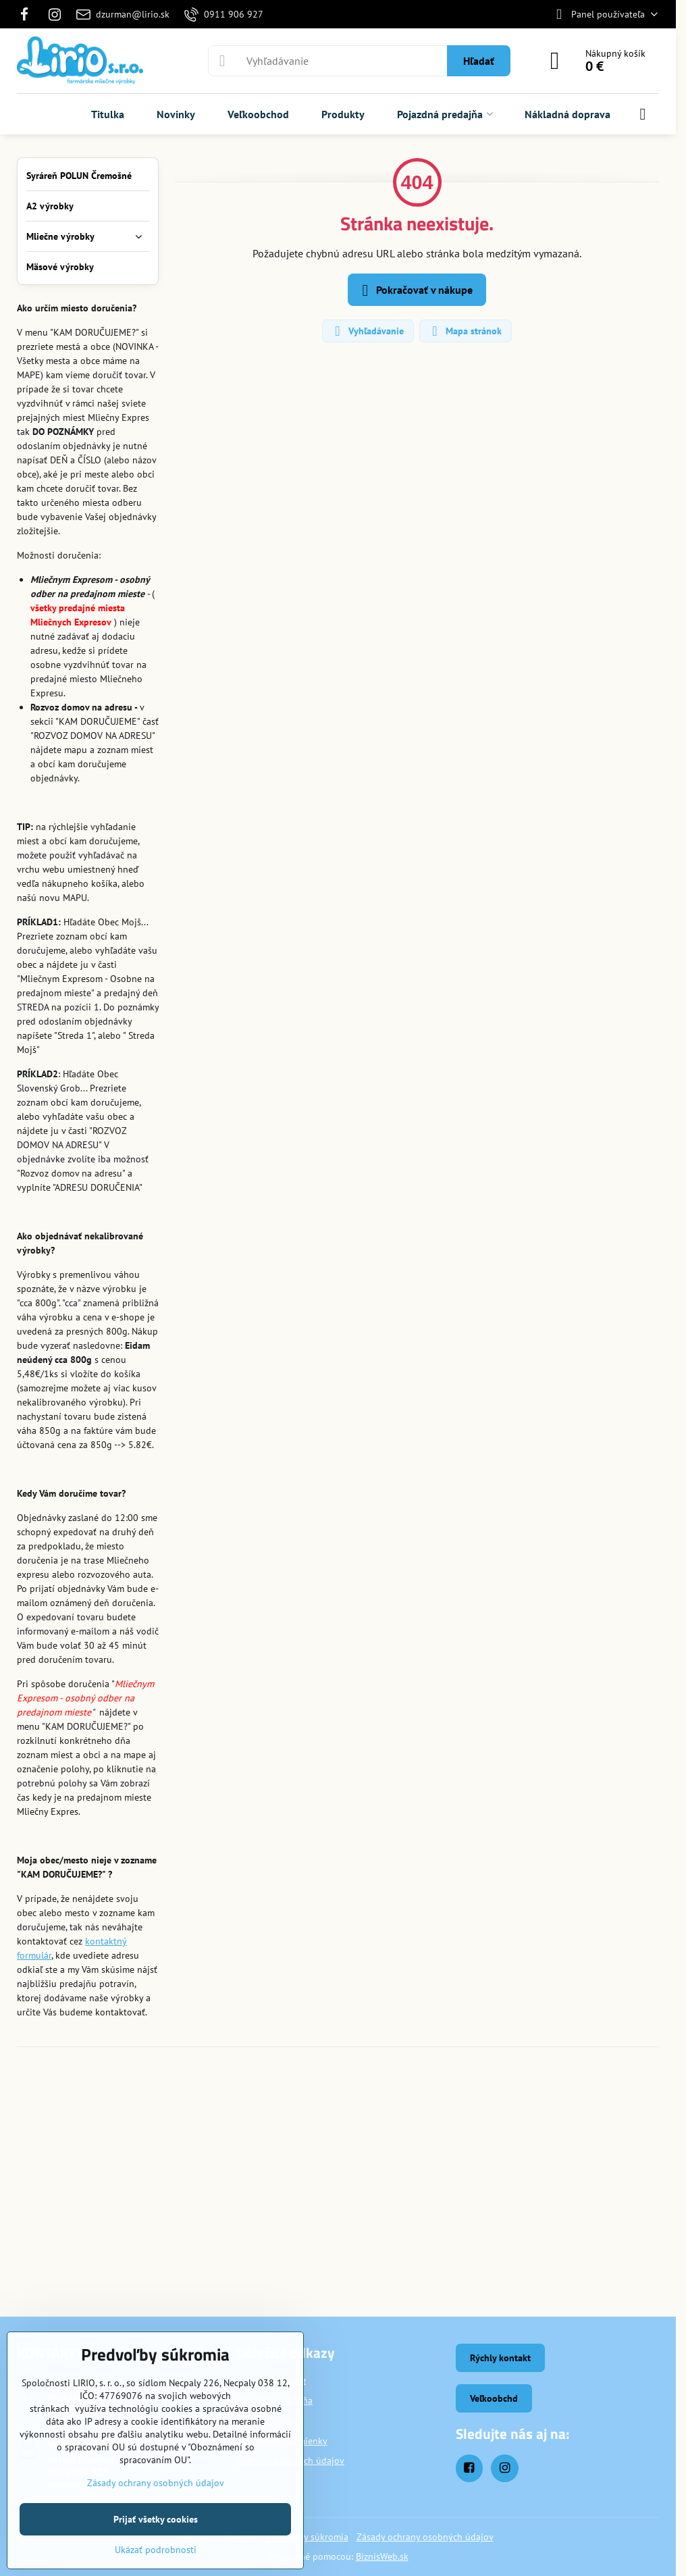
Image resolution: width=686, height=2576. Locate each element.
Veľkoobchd (494, 2398)
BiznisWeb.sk (382, 2556)
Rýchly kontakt (500, 2358)
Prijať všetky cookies (155, 2519)
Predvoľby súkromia (307, 2537)
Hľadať (478, 61)
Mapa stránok (465, 331)
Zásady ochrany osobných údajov (425, 2537)
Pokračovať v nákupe (415, 290)
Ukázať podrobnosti (155, 2550)
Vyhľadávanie (367, 331)
